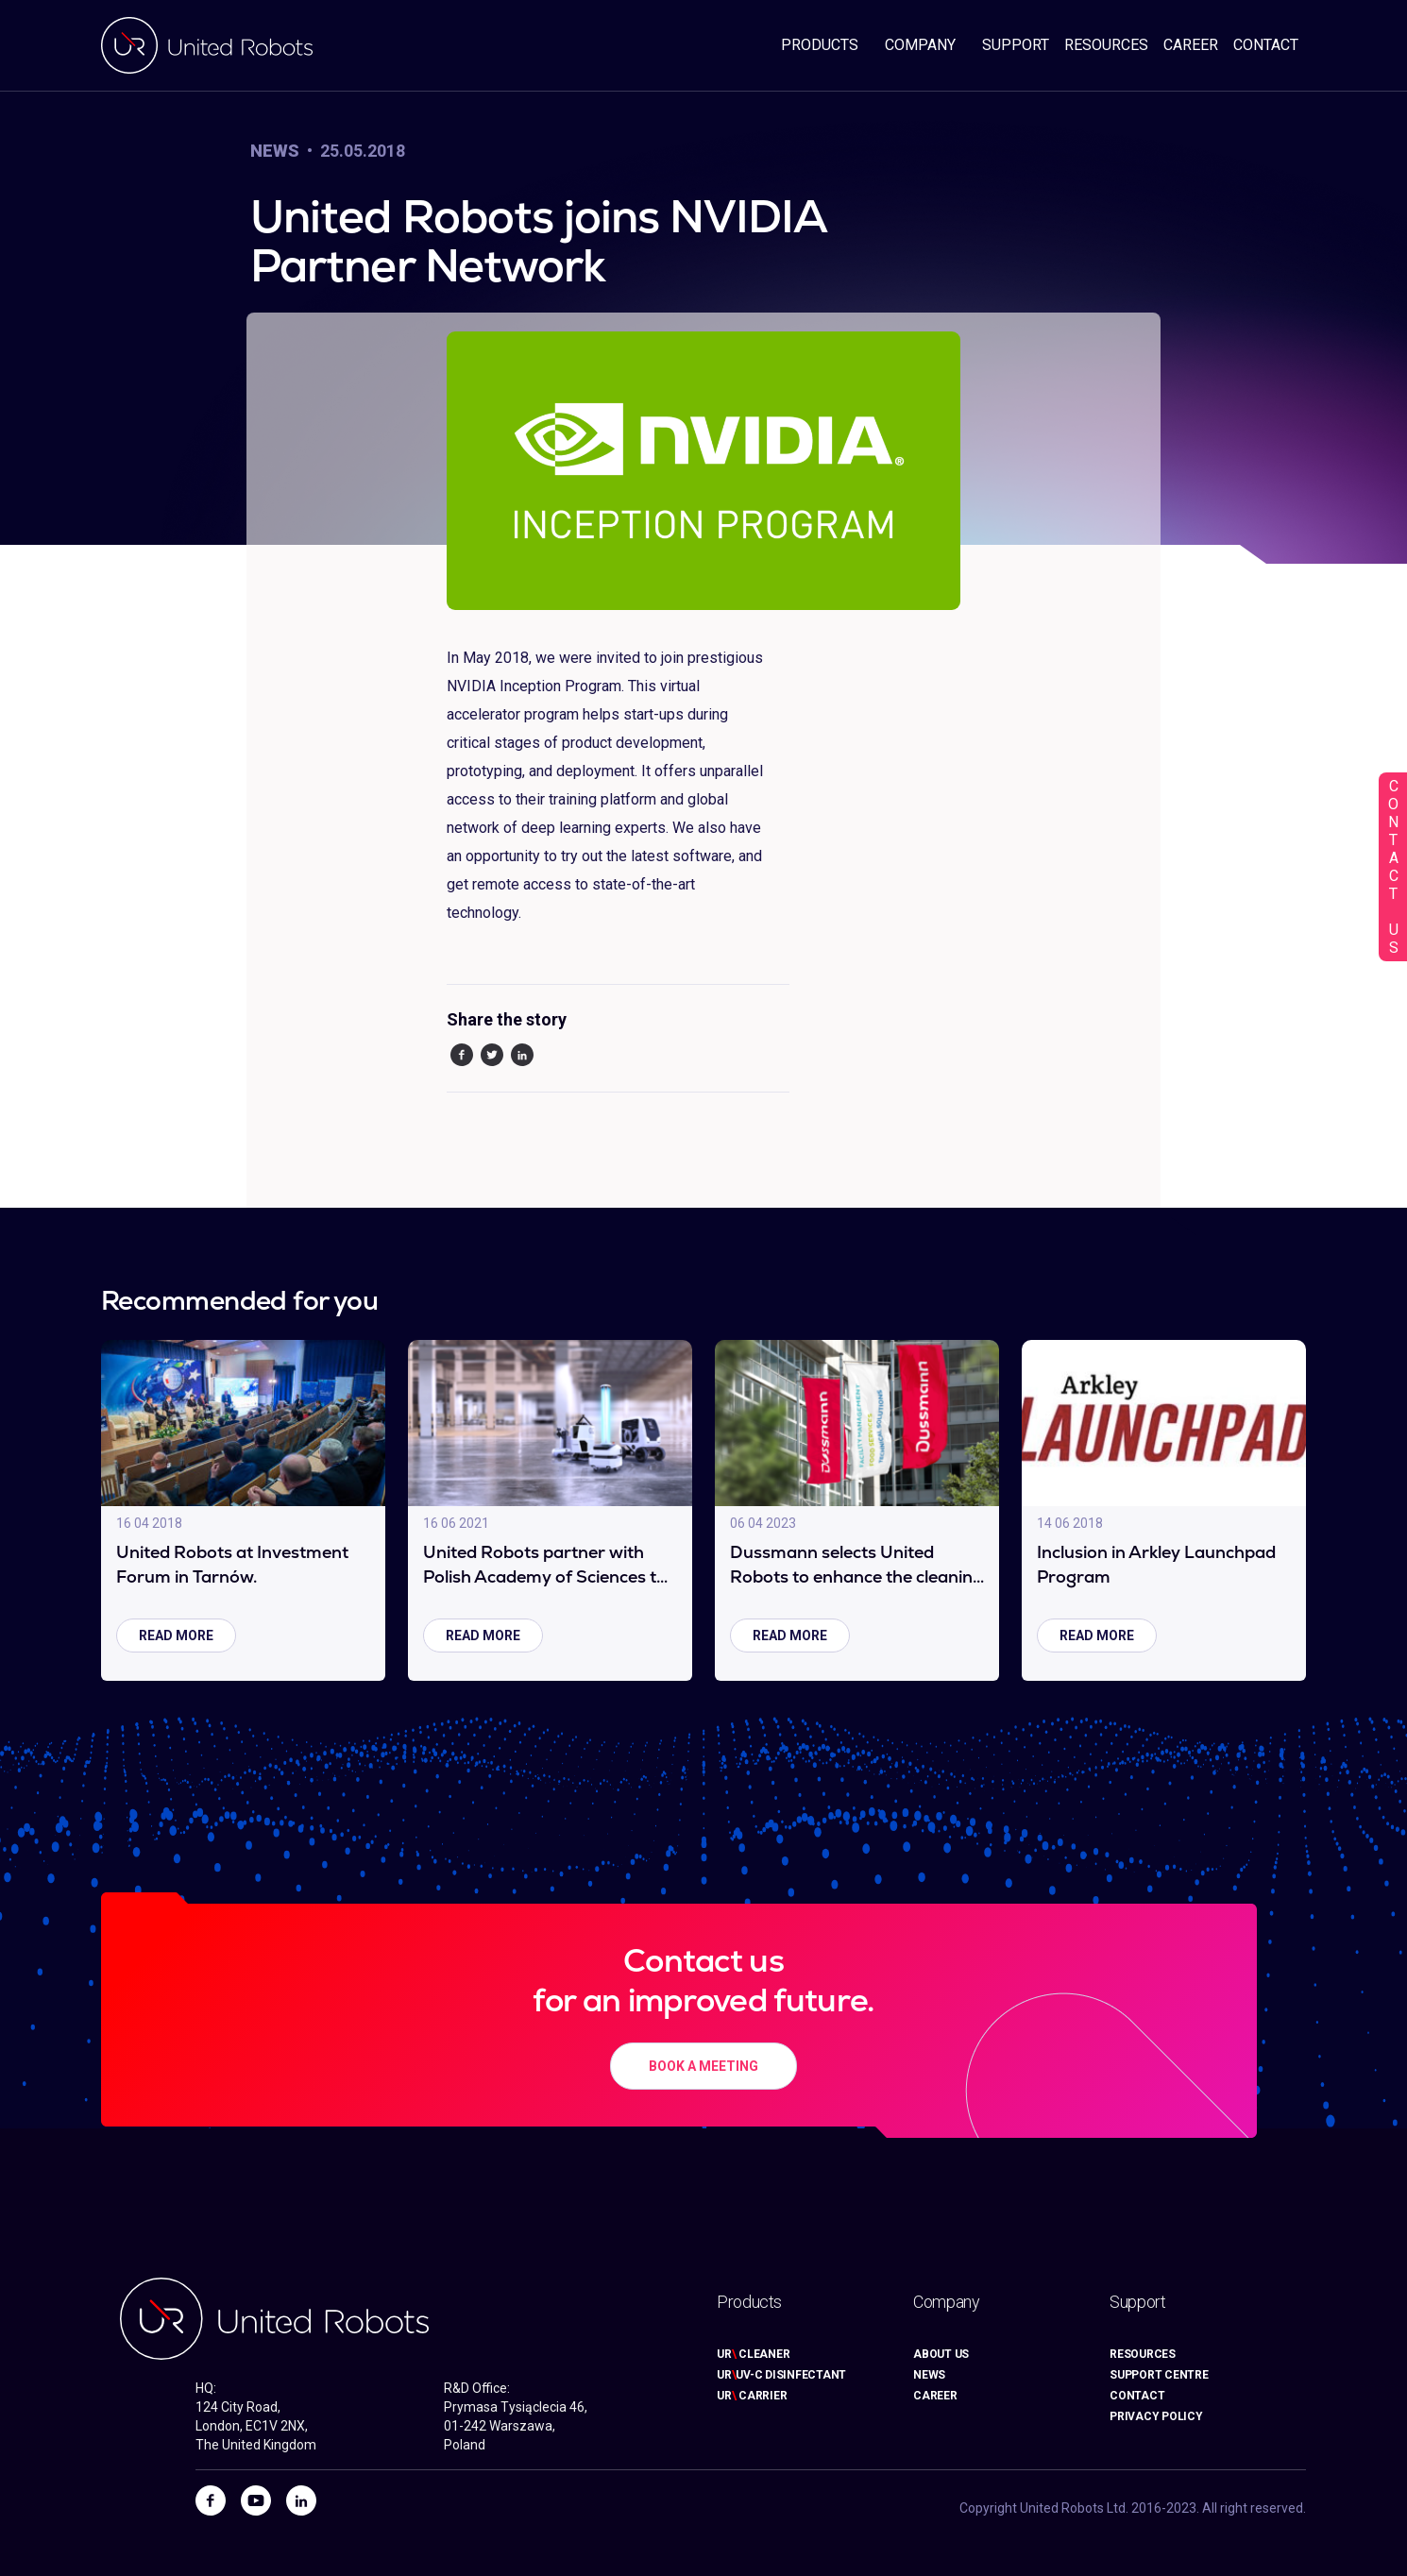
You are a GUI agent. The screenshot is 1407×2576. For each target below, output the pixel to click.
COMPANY (920, 45)
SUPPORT (1015, 45)
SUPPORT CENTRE (1159, 2374)
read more (176, 1635)
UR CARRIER (752, 2395)
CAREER (1190, 45)
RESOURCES (1106, 45)
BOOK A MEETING (703, 2066)
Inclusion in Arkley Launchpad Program (1156, 1564)
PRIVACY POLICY (1156, 2416)
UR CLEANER (753, 2354)
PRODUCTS (819, 45)
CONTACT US (1393, 867)
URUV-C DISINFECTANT (781, 2374)
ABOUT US (941, 2354)
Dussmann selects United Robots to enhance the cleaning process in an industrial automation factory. (856, 1565)
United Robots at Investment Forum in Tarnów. (232, 1564)
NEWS (929, 2374)
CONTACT (1265, 45)
